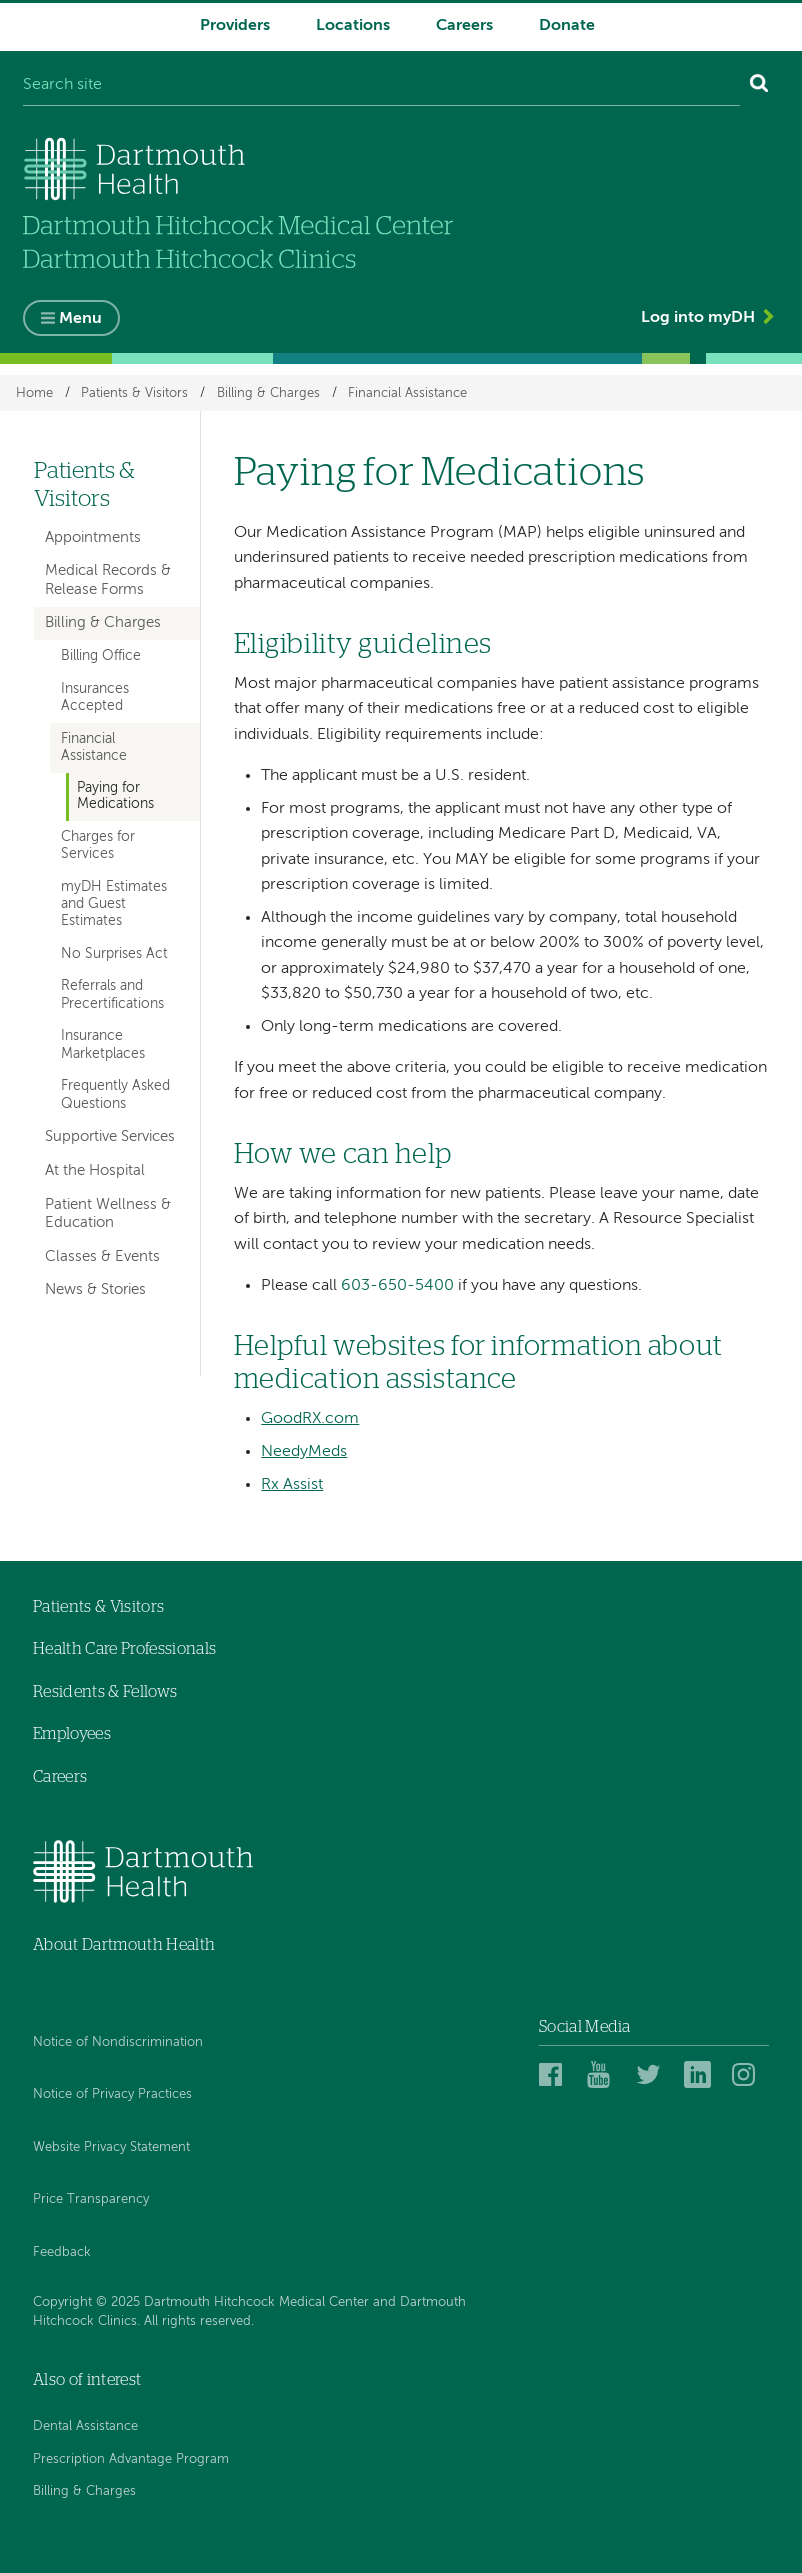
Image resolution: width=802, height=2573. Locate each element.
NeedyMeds (304, 1452)
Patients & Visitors (134, 392)
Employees (72, 1734)
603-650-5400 (397, 1286)
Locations (353, 26)
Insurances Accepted (95, 697)
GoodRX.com (310, 1419)
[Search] (759, 86)
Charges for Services (98, 845)
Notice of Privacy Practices (112, 2094)
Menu (80, 319)
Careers (464, 26)
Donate (567, 26)
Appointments (93, 537)
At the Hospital (95, 1170)
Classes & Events (102, 1256)
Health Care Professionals (124, 1649)
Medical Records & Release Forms (108, 579)
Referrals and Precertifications (112, 994)
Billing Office (101, 656)
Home (34, 392)
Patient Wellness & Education (108, 1213)
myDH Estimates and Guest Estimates (114, 904)
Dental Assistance (85, 2426)
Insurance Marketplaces (103, 1044)
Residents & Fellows (105, 1692)
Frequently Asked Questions (115, 1094)
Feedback (62, 2252)
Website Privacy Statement (111, 2147)
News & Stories (95, 1289)
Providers (235, 26)
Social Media (585, 2027)
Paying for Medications (115, 796)
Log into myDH (698, 318)
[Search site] (381, 86)
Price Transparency (91, 2199)
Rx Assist (292, 1485)
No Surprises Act (114, 954)
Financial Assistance (407, 392)
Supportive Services (110, 1136)
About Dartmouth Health (124, 1945)
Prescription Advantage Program (131, 2459)
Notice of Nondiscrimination (118, 2042)
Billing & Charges (268, 392)
